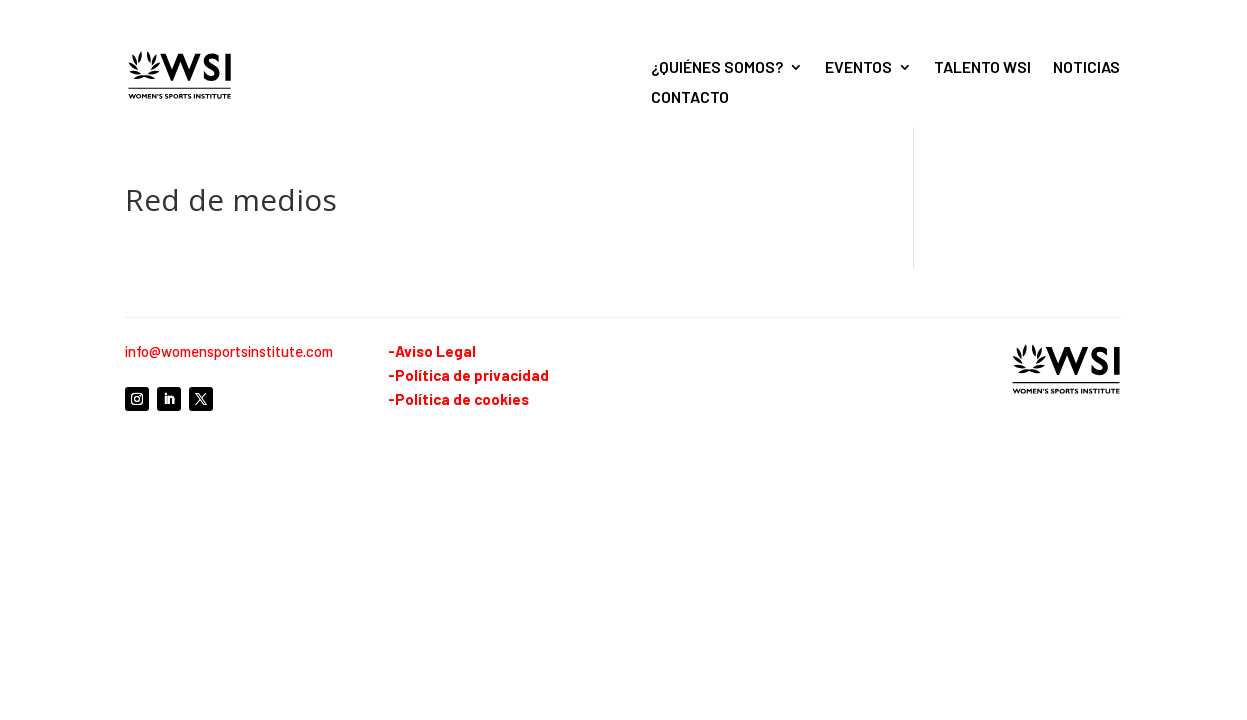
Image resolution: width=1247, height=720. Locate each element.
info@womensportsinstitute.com (229, 351)
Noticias (1086, 68)
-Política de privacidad (468, 375)
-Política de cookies (458, 399)
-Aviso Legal (432, 351)
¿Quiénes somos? (717, 68)
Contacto (690, 98)
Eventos (858, 68)
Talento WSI (982, 68)
